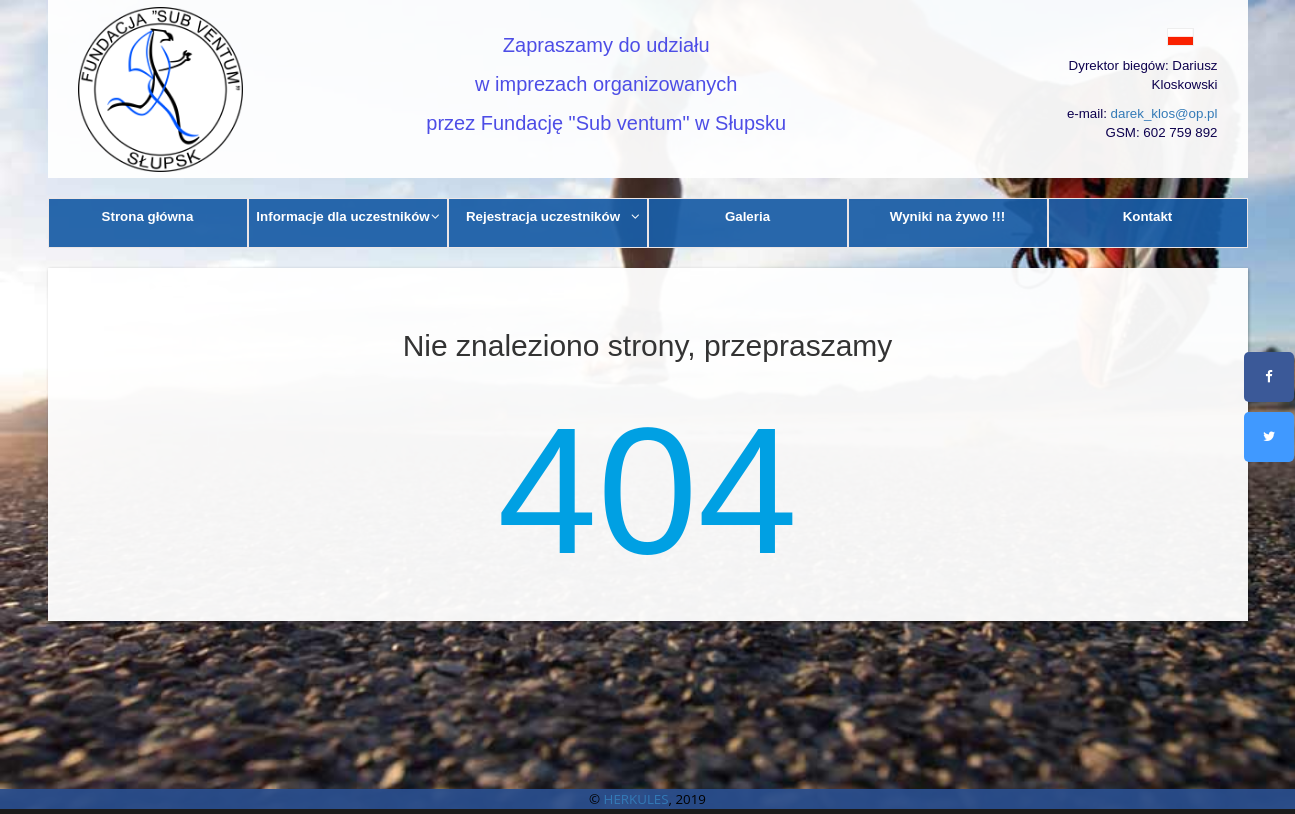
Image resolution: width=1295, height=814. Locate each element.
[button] (1135, 36)
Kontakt (1148, 216)
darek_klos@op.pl (1164, 113)
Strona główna (148, 216)
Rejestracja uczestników (553, 216)
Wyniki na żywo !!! (947, 216)
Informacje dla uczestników (348, 216)
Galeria (747, 216)
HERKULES (636, 799)
